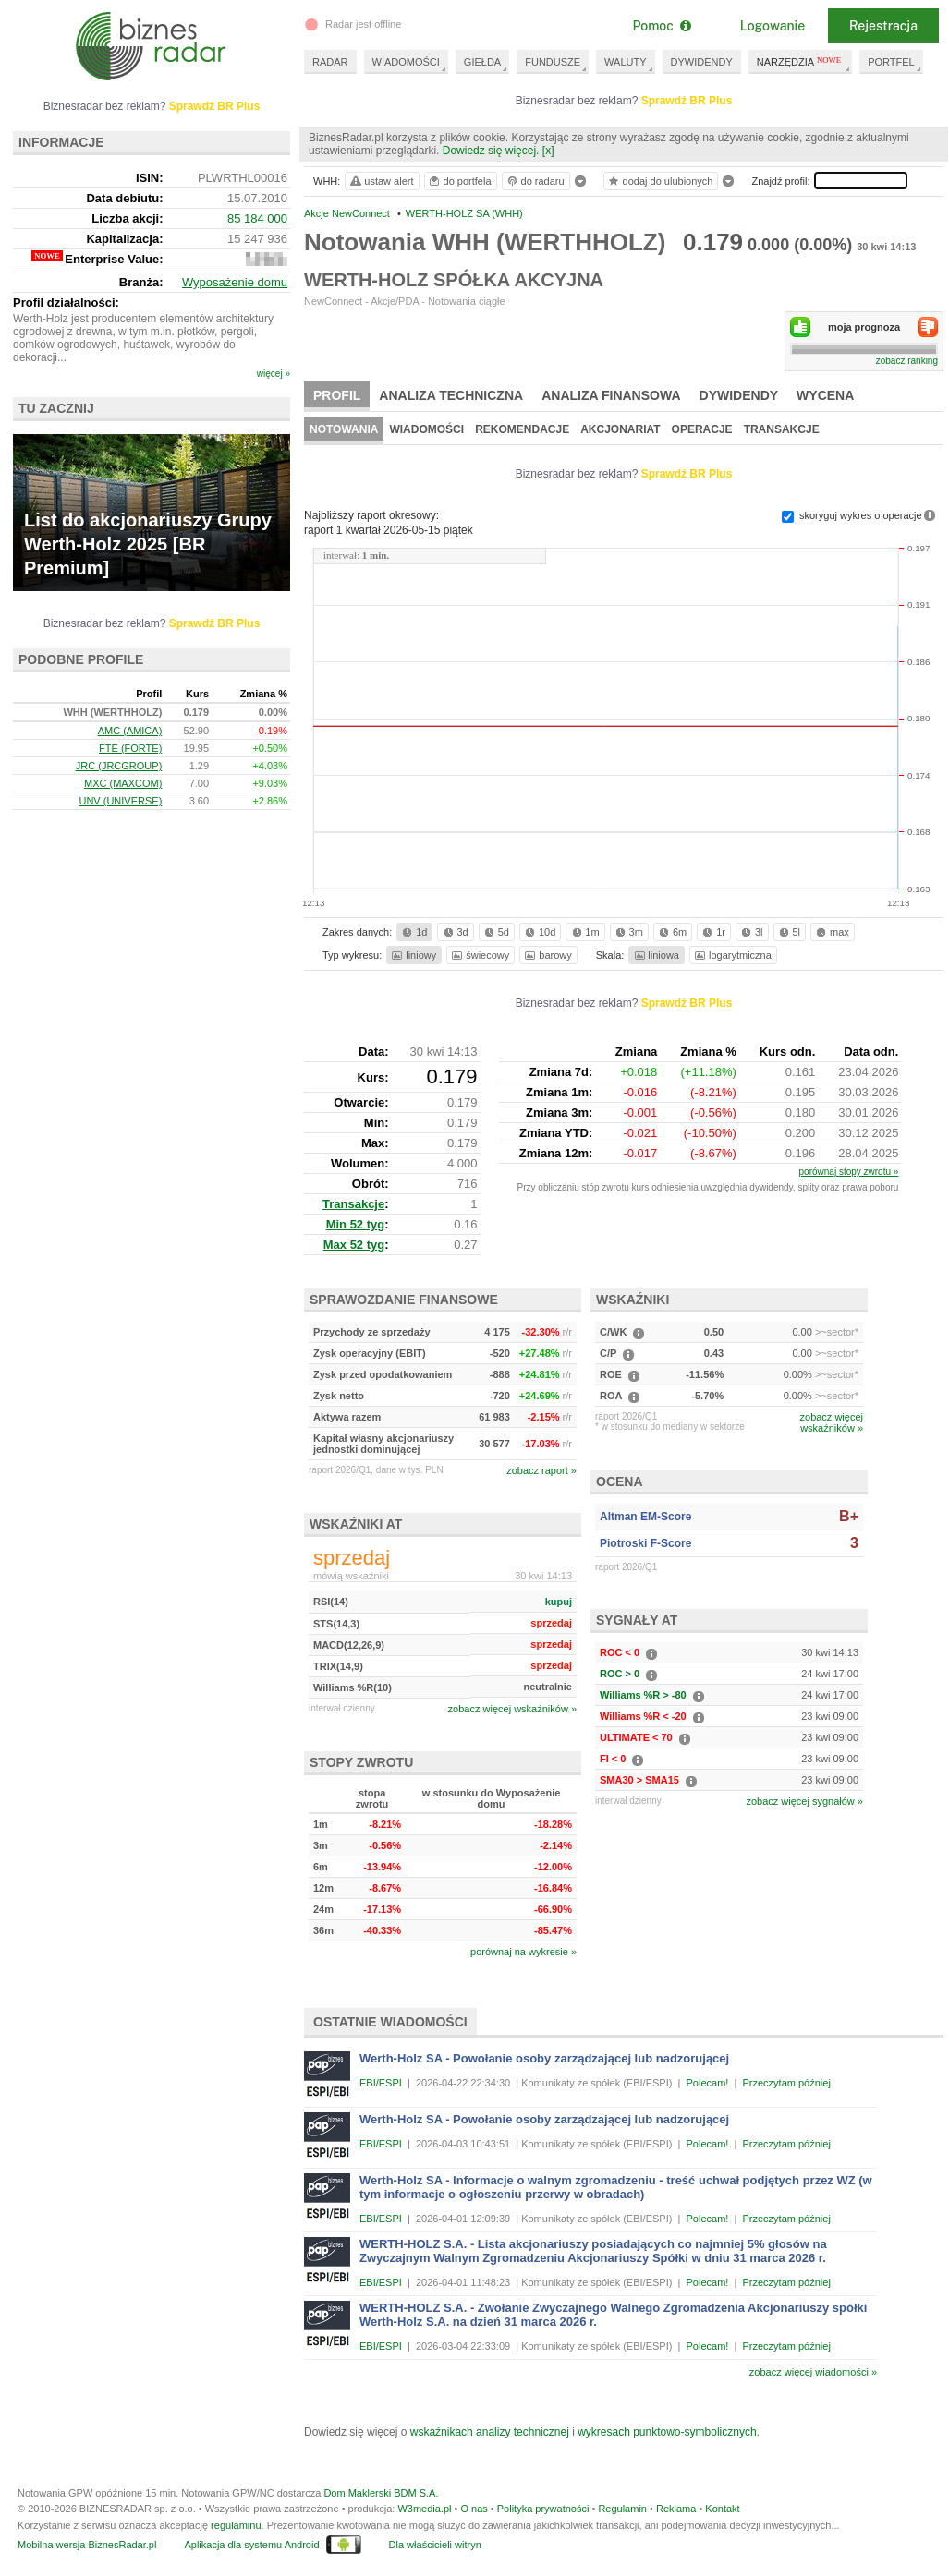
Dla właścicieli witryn (435, 2544)
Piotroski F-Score (645, 1543)
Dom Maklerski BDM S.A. (380, 2492)
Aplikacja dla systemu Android (251, 2544)
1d (413, 932)
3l (750, 932)
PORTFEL (891, 61)
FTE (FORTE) (130, 748)
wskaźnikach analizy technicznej (489, 2431)
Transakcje (782, 429)
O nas (473, 2508)
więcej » (273, 374)
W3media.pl (424, 2508)
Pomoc (661, 25)
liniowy (412, 955)
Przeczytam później (786, 2082)
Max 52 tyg (353, 1245)
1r (712, 932)
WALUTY (625, 61)
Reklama (676, 2508)
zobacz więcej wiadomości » (813, 2371)
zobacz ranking (907, 361)
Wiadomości (426, 429)
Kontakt (722, 2508)
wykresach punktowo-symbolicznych (667, 2431)
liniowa (655, 955)
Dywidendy (739, 395)
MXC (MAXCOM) (123, 783)
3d (454, 932)
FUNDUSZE (552, 61)
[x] (548, 150)
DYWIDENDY (702, 61)
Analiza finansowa (610, 395)
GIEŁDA (482, 61)
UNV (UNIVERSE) (120, 800)
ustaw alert (381, 181)
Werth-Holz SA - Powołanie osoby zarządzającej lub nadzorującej (544, 2058)
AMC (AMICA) (130, 730)
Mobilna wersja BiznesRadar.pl (87, 2544)
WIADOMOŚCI (406, 61)
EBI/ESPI (380, 2082)
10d (538, 932)
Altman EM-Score (645, 1516)
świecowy (479, 955)
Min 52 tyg (355, 1224)
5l (788, 932)
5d (495, 932)
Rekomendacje (522, 429)
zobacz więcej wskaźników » (512, 1708)
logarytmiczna (732, 955)
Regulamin (622, 2508)
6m (671, 932)
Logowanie (772, 25)
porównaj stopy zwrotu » (849, 1172)
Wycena (825, 395)
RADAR (330, 61)
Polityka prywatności (543, 2508)
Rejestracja (883, 25)
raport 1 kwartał (388, 530)
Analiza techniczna (451, 395)
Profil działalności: (66, 302)
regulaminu (236, 2525)
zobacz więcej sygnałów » (804, 1801)
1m (584, 932)
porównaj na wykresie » (523, 1951)
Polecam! (708, 2082)
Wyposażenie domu (234, 282)
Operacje (702, 429)
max (831, 932)
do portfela (459, 181)
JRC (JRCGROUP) (119, 765)
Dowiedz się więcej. (491, 150)
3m (628, 932)
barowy (546, 955)
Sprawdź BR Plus (687, 100)
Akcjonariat (620, 429)
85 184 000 (257, 218)
